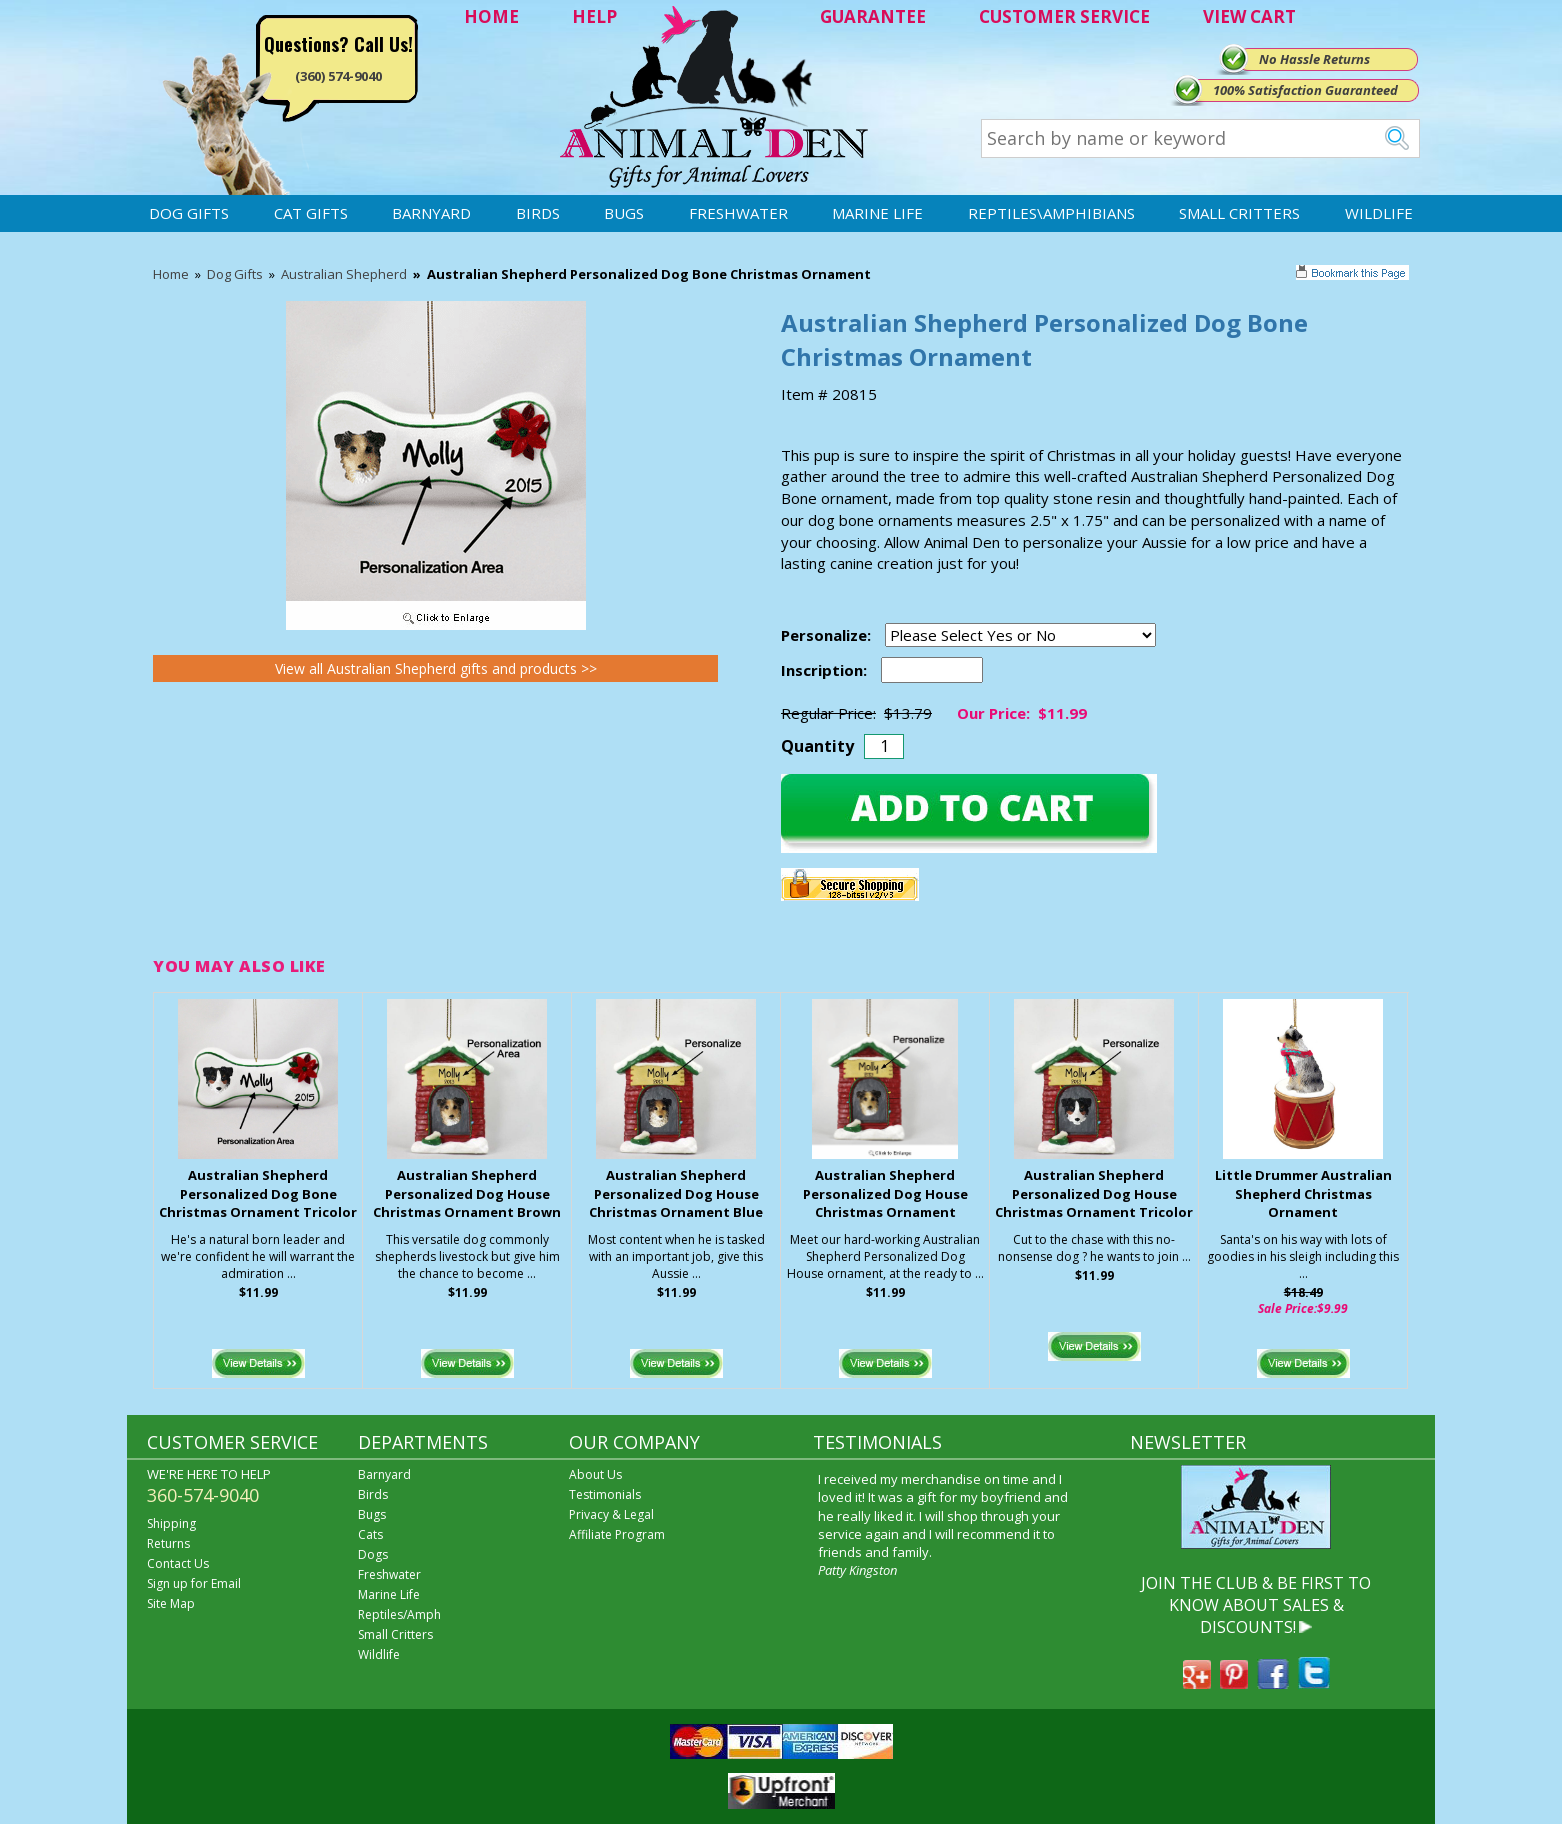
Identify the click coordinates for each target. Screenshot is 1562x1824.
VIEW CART (1249, 16)
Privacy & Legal (611, 1514)
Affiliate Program (617, 1534)
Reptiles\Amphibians (1051, 213)
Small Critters (1239, 213)
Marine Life (877, 213)
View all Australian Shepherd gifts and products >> (436, 668)
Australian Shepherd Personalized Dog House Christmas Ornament (885, 1194)
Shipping (171, 1523)
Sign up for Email (194, 1583)
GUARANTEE (873, 16)
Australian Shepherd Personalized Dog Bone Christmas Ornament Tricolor (258, 1194)
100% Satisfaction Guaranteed (1305, 90)
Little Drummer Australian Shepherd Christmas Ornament (1303, 1194)
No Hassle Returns (1314, 59)
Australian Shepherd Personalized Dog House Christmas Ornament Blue (676, 1194)
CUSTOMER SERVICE (1064, 16)
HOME (491, 16)
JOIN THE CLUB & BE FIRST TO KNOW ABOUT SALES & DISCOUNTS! (1256, 1605)
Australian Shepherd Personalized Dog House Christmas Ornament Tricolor (1094, 1194)
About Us (595, 1474)
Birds (538, 213)
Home (171, 274)
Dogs (373, 1554)
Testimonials (605, 1494)
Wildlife (1379, 213)
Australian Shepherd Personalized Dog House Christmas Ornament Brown (467, 1194)
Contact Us (178, 1563)
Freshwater (738, 213)
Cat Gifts (311, 213)
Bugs (624, 213)
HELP (594, 16)
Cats (370, 1534)
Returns (168, 1543)
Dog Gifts (189, 213)
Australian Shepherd (344, 274)
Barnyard (431, 213)
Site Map (171, 1603)
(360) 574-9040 (338, 76)
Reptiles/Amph (399, 1614)
